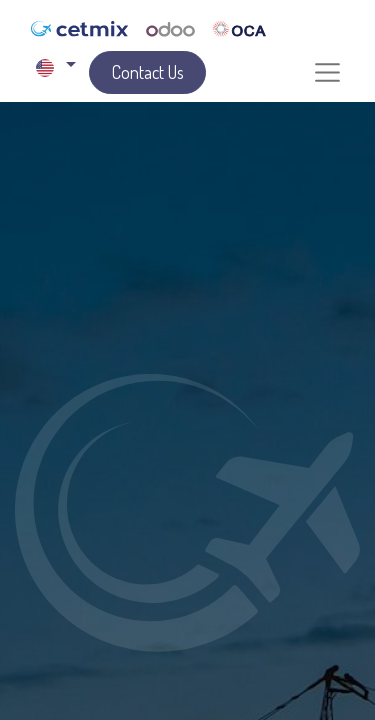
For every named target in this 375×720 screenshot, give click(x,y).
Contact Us (148, 72)
